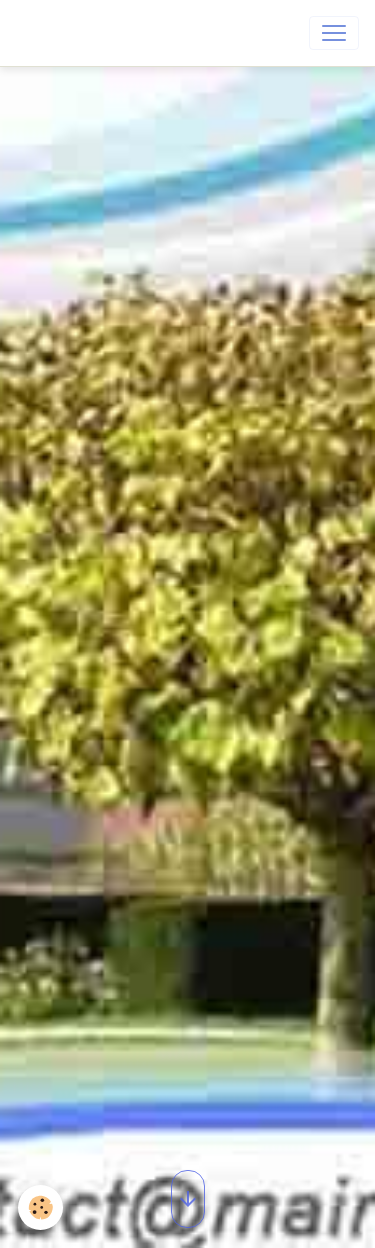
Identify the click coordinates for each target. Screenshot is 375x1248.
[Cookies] (40, 1207)
